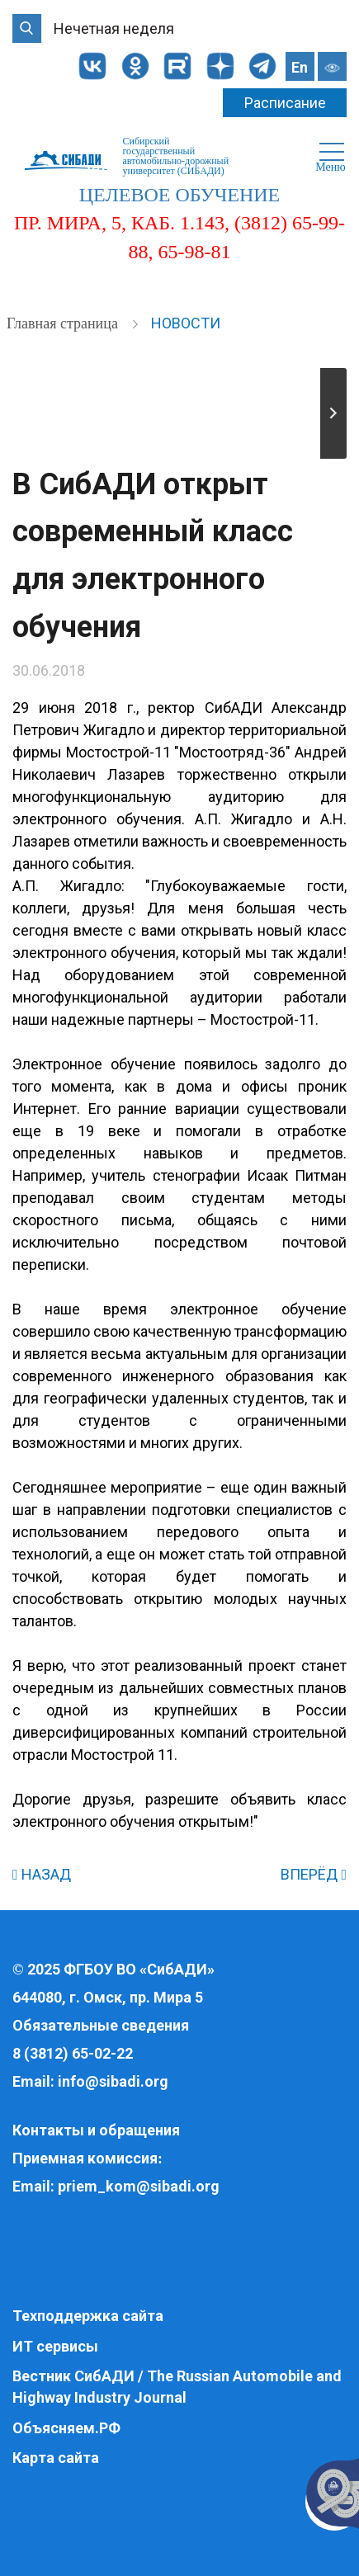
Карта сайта (55, 2457)
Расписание (285, 102)
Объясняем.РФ (66, 2428)
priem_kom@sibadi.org (139, 2186)
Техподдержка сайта (87, 2315)
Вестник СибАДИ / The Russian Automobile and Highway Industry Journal (177, 2386)
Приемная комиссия (85, 2158)
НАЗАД (41, 1874)
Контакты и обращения (96, 2130)
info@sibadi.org (113, 2081)
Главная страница (64, 323)
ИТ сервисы (55, 2346)
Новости (185, 323)
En (299, 67)
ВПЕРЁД (314, 1874)
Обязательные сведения (100, 2025)
